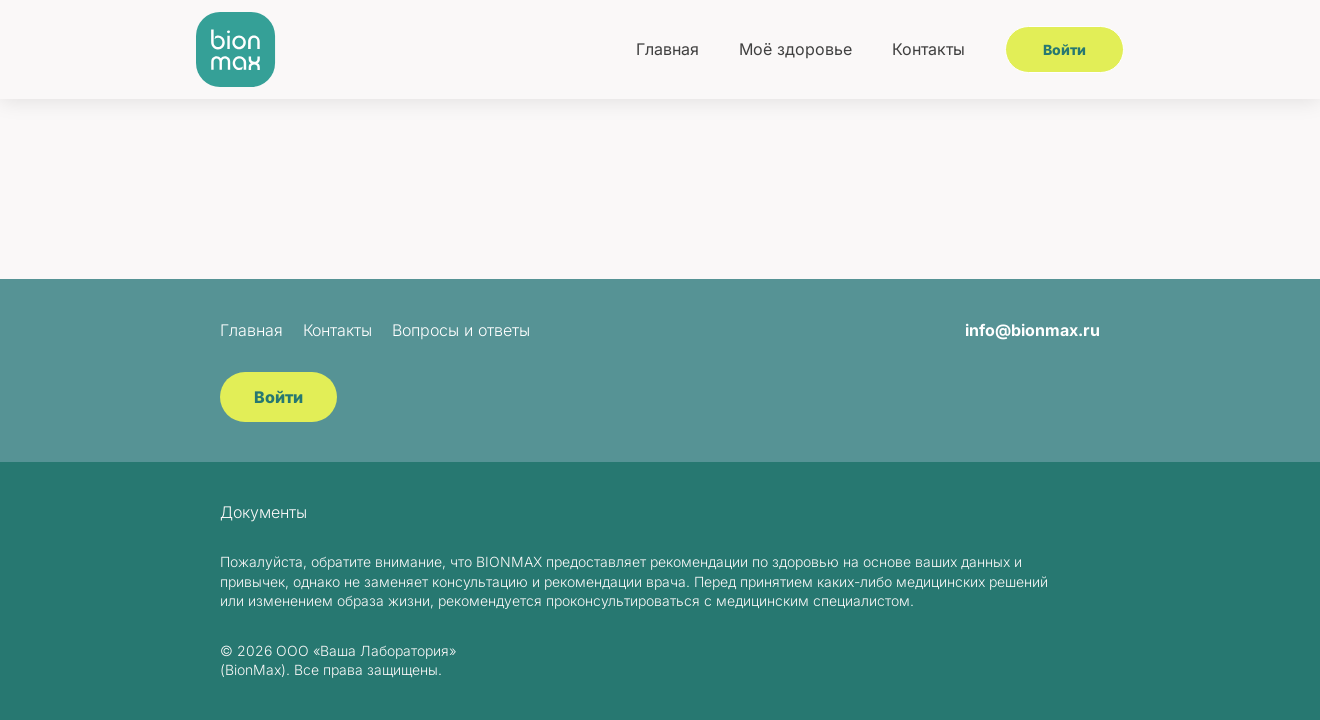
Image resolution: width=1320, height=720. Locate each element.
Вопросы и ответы (461, 330)
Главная (667, 49)
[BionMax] (236, 49)
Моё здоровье (795, 49)
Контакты (928, 49)
